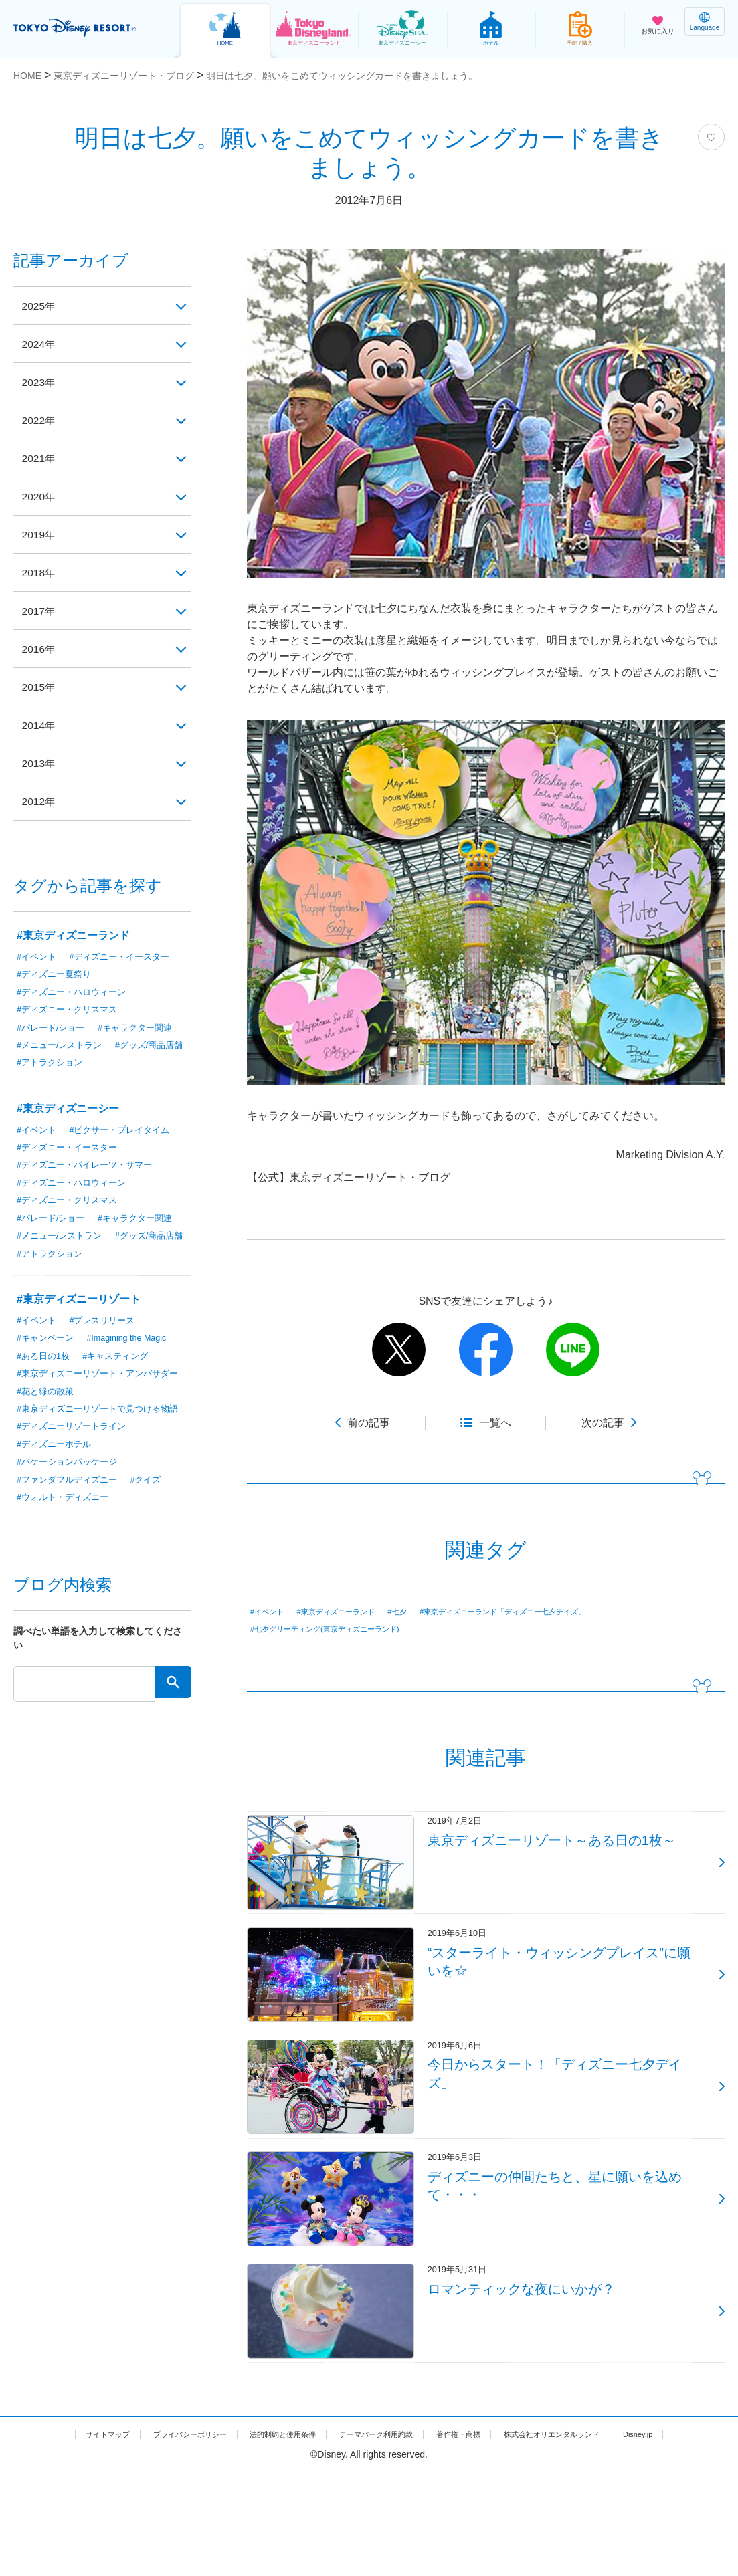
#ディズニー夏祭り (57, 974)
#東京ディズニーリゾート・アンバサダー (99, 1386)
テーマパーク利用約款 (409, 2523)
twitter (399, 1349)
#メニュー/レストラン (63, 1046)
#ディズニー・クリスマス (71, 1010)
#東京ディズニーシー (68, 1110)
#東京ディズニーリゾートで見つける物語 (99, 1436)
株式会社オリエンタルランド (619, 2523)
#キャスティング (122, 1361)
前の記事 (368, 1422)
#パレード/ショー (53, 1028)
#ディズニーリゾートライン (75, 1461)
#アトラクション (138, 1064)
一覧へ (495, 1422)
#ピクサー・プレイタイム (126, 1131)
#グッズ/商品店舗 (53, 1064)
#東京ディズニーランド (355, 1611)
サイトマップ (86, 2523)
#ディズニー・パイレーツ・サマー (90, 1167)
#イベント (271, 1611)
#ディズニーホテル (57, 1479)
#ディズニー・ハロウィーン (75, 992)
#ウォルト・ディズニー (66, 1533)
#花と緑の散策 (47, 1411)
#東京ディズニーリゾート (79, 1303)
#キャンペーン (47, 1342)
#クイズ (154, 1515)
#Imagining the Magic (135, 1342)
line (572, 1349)
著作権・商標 (507, 2523)
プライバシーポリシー (184, 2523)
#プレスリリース (107, 1324)
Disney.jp (369, 2538)
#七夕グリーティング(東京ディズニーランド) (345, 1629)
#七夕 (430, 1611)
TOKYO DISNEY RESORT (87, 27)
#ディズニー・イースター (126, 956)
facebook (486, 1349)
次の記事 (602, 1422)
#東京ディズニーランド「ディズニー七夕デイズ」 (560, 1611)
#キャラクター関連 (143, 1028)
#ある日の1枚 (45, 1361)
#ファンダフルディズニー (71, 1515)
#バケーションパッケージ (71, 1497)
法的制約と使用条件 (296, 2523)
